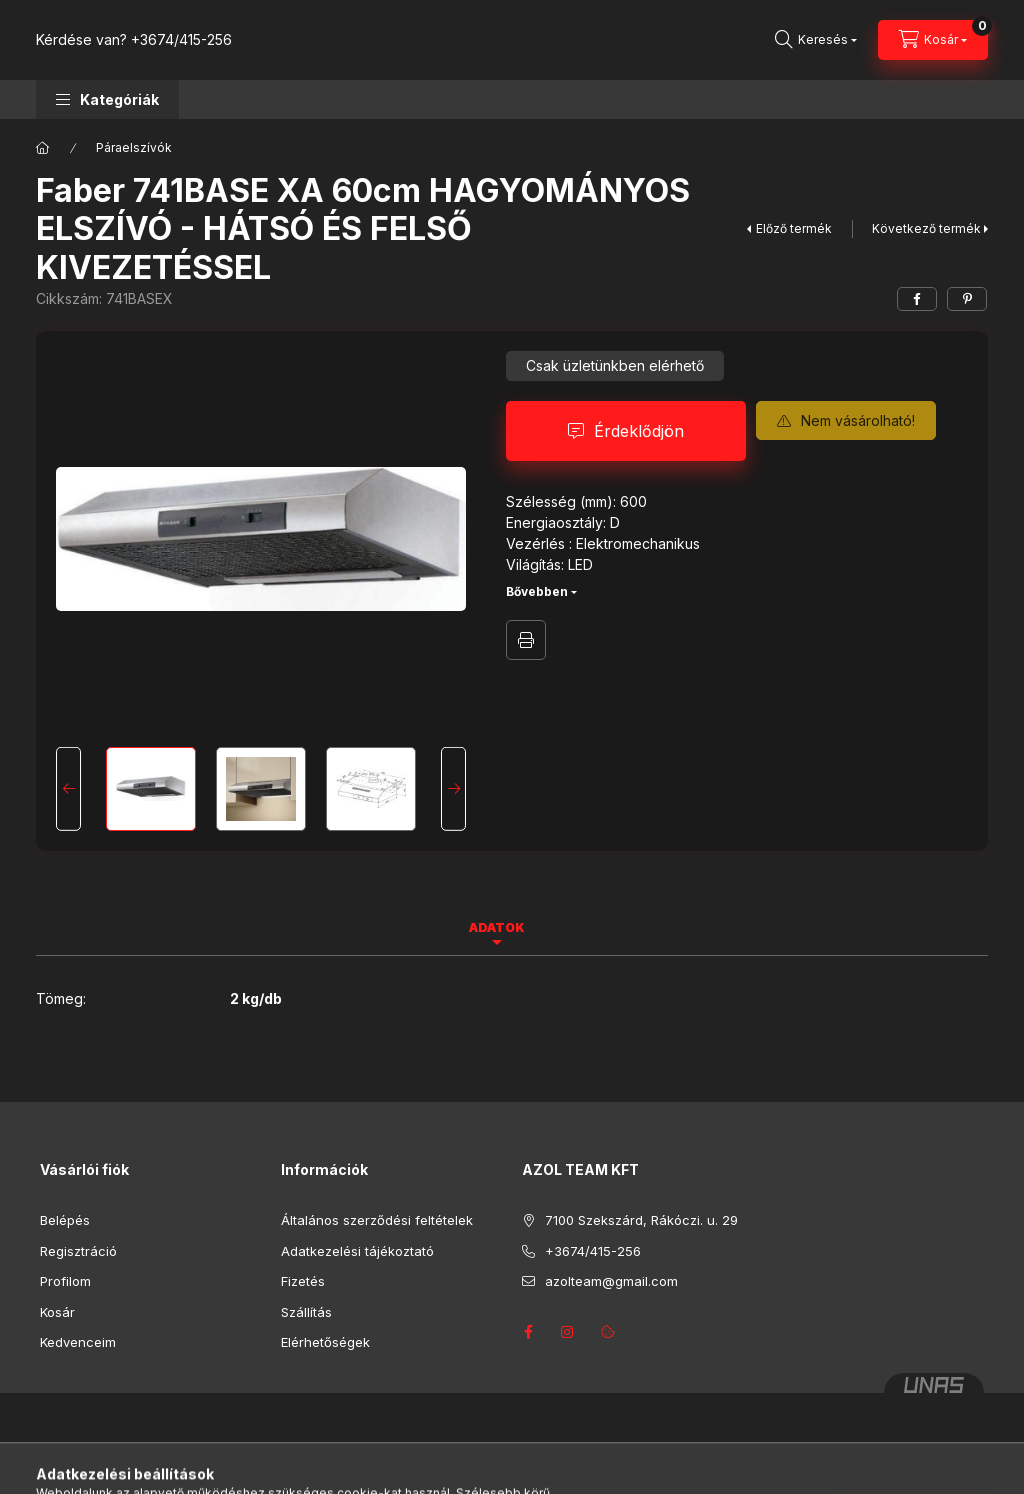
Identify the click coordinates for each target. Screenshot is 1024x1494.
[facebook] (917, 299)
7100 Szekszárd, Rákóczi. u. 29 (641, 1220)
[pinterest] (967, 299)
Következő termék (926, 228)
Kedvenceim (78, 1342)
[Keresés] (816, 40)
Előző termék (794, 228)
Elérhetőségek (325, 1342)
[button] (107, 99)
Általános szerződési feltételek (377, 1220)
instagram (568, 1332)
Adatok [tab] (497, 927)
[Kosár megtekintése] (933, 40)
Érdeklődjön (639, 431)
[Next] (453, 789)
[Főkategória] (43, 148)
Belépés (65, 1220)
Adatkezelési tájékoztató (357, 1251)
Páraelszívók (134, 147)
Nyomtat (526, 640)
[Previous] (68, 789)
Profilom (65, 1281)
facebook (528, 1332)
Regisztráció (78, 1251)
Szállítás (306, 1312)
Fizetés (303, 1281)
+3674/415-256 (181, 39)
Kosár (57, 1312)
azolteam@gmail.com (611, 1281)
